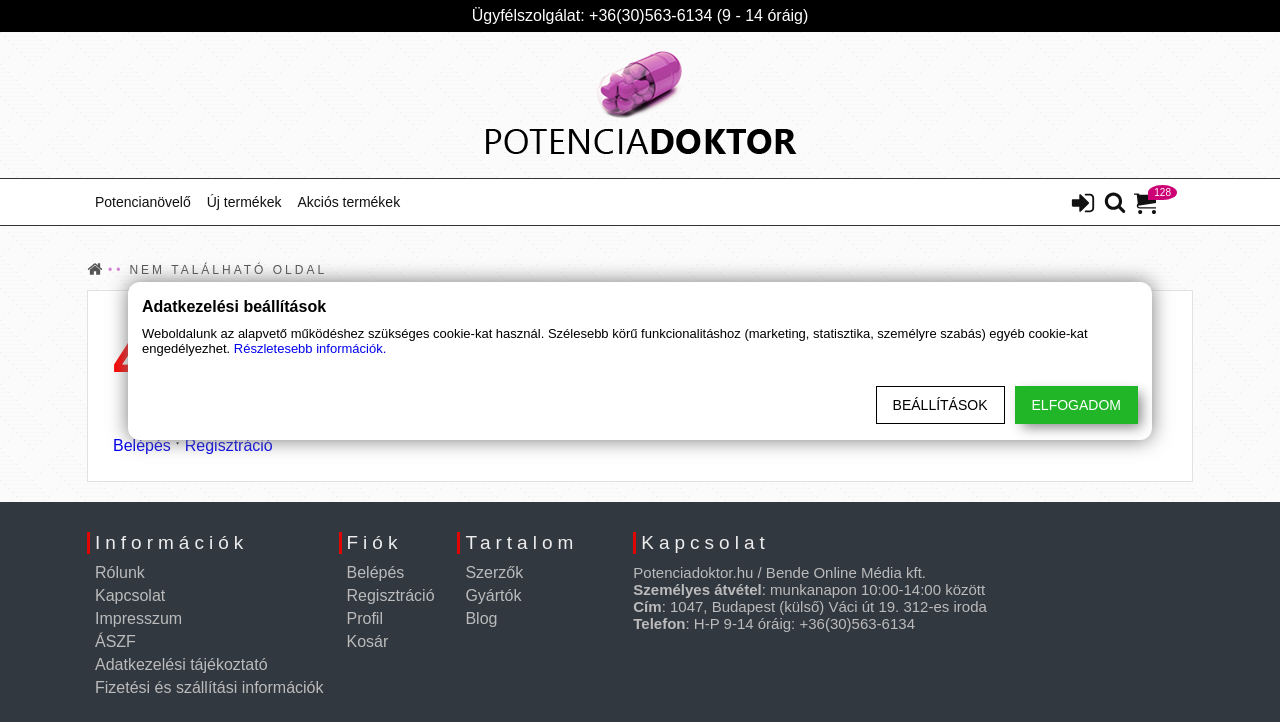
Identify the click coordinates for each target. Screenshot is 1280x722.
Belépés (142, 445)
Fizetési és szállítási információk (209, 687)
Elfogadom (1076, 405)
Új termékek (244, 202)
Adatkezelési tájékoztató (181, 664)
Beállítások (940, 405)
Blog (481, 618)
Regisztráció (229, 445)
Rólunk (120, 572)
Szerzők (494, 572)
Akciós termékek (348, 202)
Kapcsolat (130, 595)
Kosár (368, 641)
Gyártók (493, 595)
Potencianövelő (143, 202)
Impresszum (138, 618)
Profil (365, 618)
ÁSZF (115, 641)
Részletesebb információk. (310, 348)
